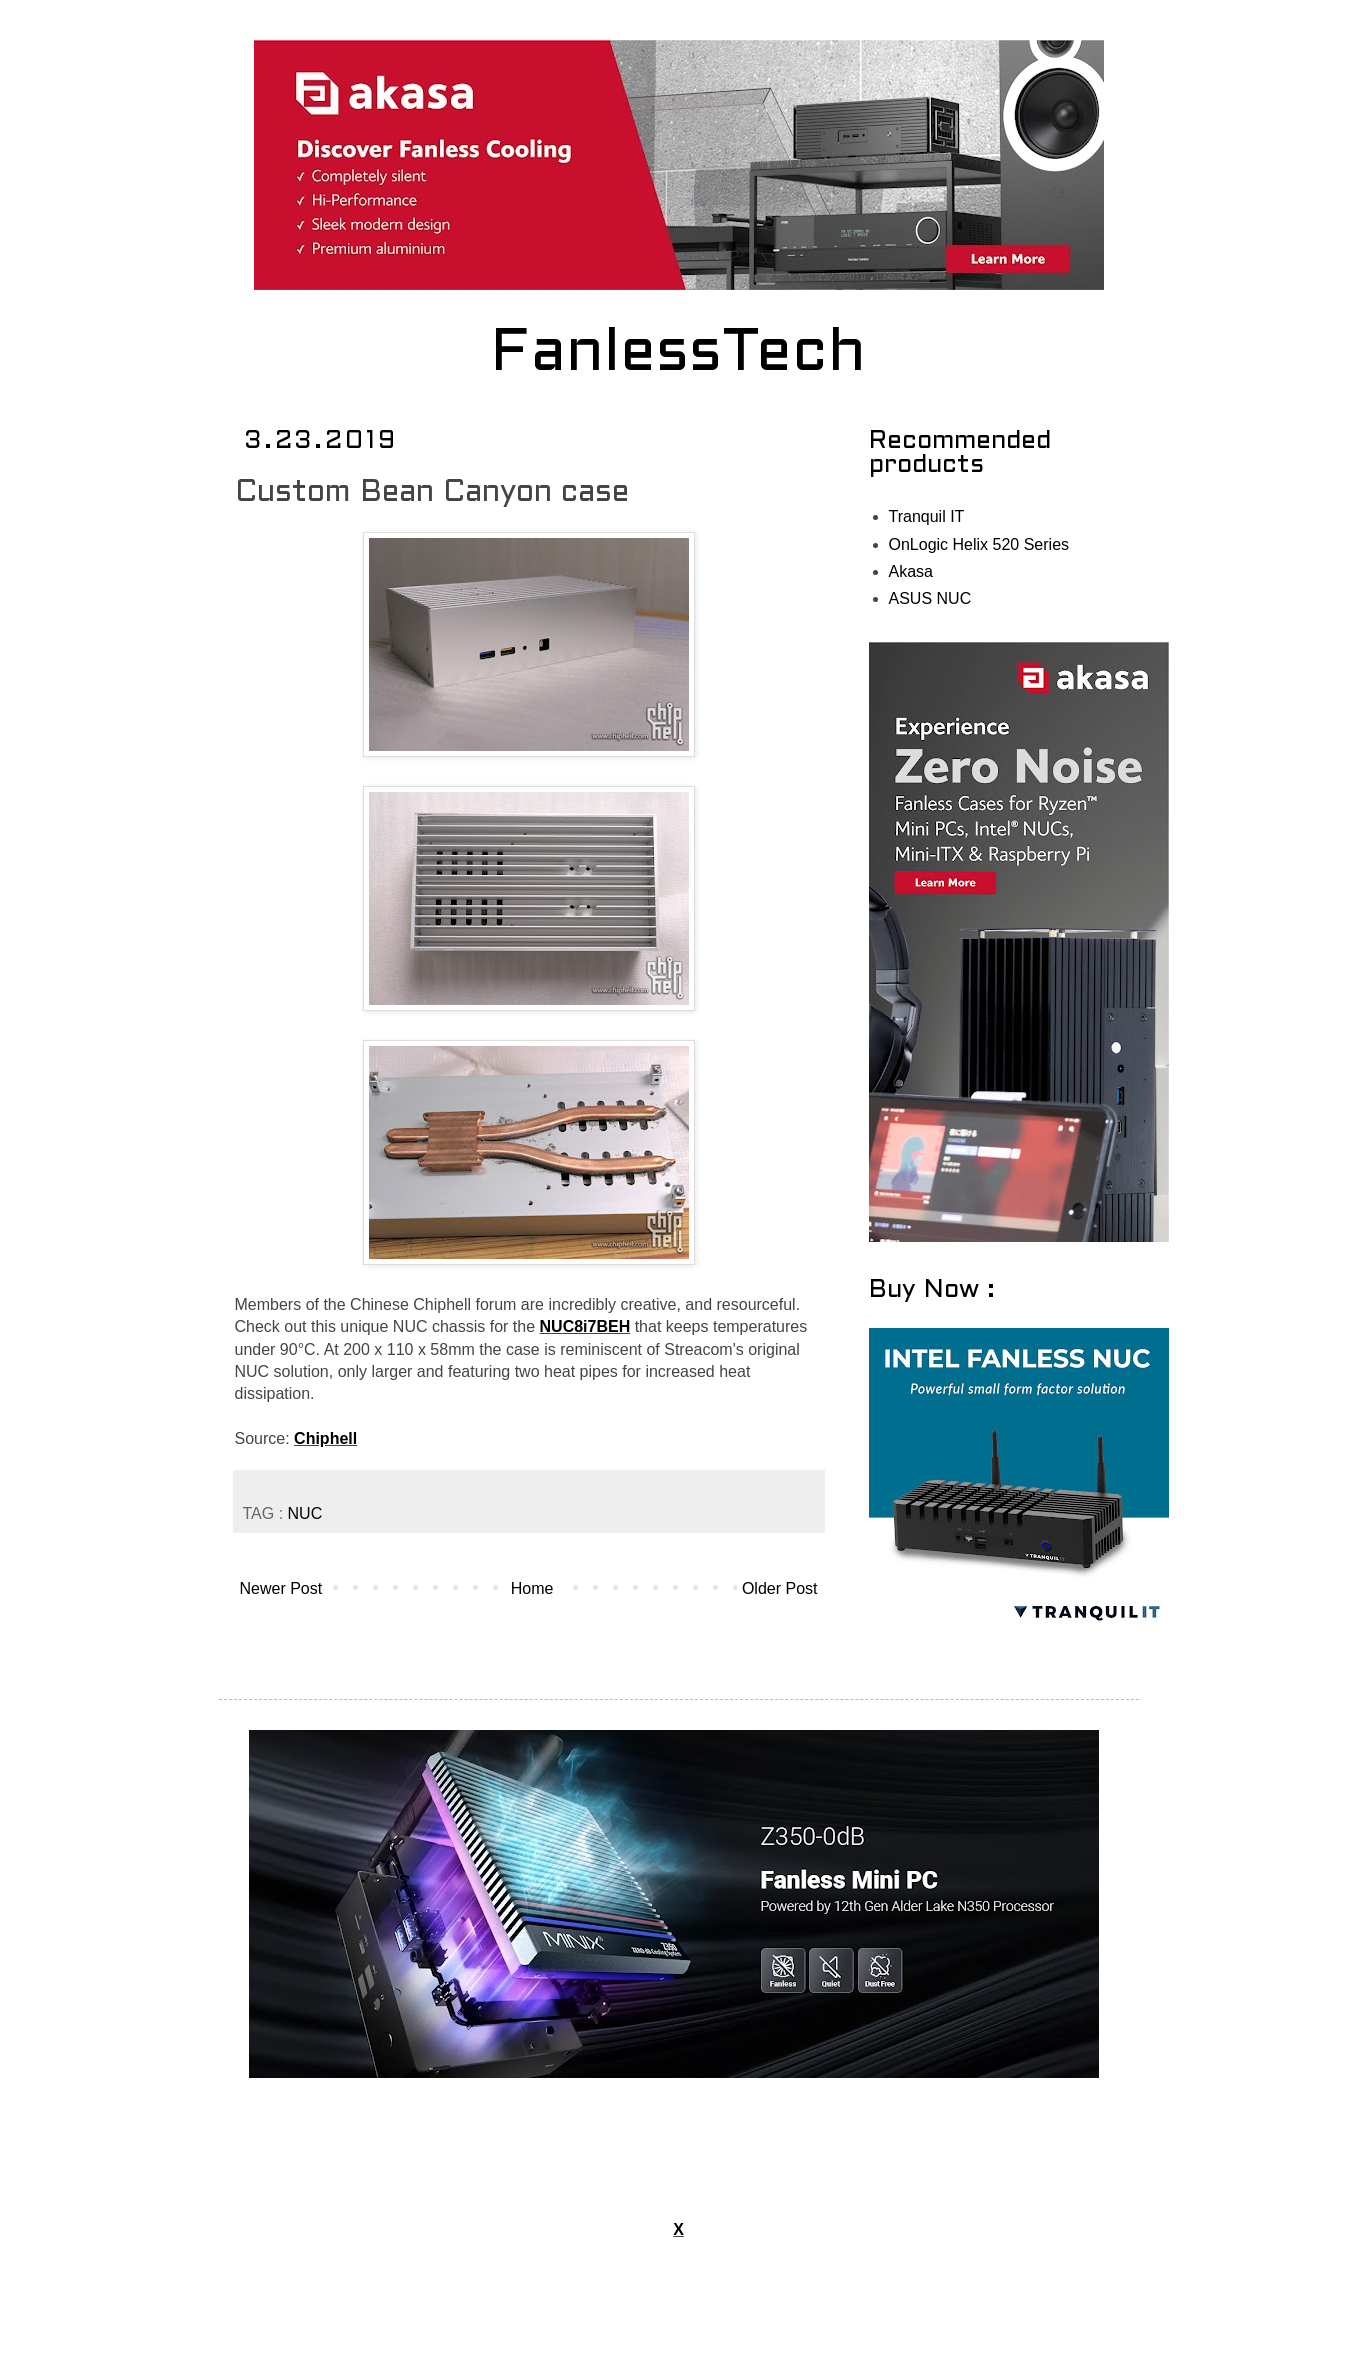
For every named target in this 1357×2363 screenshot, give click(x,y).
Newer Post (281, 1588)
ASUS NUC (930, 598)
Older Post (780, 1588)
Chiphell (325, 1438)
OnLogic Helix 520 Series (979, 544)
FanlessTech (678, 355)
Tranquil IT (927, 516)
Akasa (911, 571)
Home (532, 1588)
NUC (305, 1513)
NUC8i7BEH (585, 1326)
